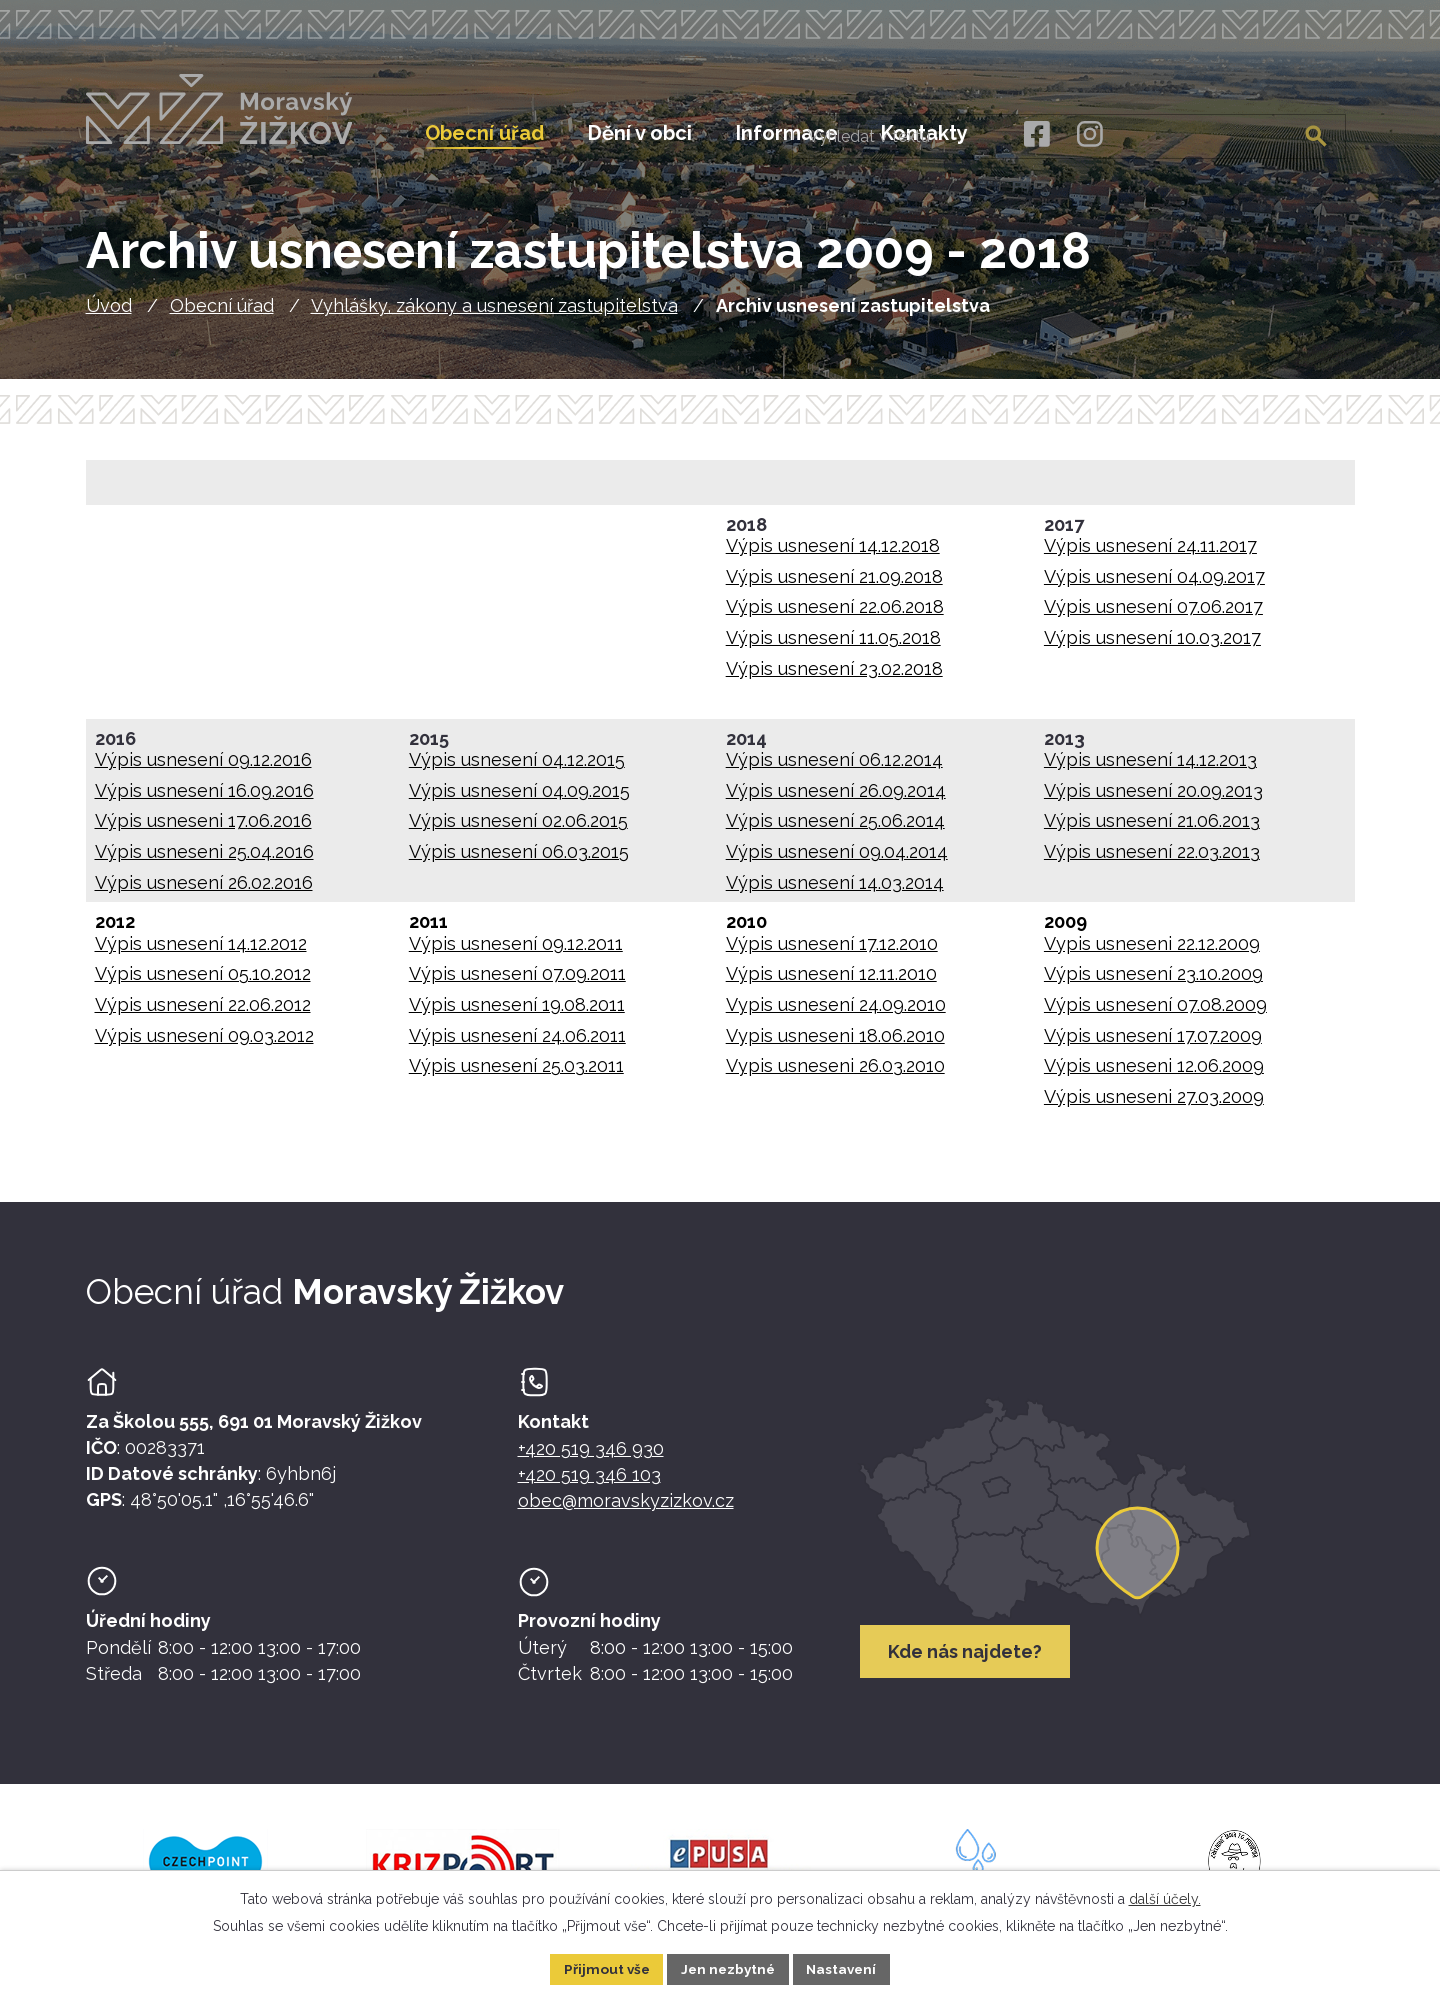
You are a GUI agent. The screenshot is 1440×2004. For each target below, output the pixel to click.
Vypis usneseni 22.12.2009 (1152, 952)
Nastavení (845, 1968)
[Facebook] (1035, 134)
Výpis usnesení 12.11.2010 (831, 982)
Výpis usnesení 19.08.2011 (517, 1013)
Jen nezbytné (728, 1968)
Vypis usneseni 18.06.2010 (835, 1043)
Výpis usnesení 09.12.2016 (203, 768)
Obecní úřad (222, 314)
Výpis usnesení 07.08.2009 (1155, 1013)
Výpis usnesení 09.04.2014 (837, 860)
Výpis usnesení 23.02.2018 (834, 676)
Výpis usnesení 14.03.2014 (835, 890)
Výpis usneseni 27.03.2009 (1154, 1105)
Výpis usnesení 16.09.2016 (204, 799)
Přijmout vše (603, 1968)
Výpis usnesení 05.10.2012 (203, 982)
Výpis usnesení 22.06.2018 (835, 615)
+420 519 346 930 (591, 1457)
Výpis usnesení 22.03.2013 (1152, 860)
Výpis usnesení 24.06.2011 (517, 1043)
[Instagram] (1089, 134)
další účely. (1165, 1898)
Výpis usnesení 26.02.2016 (204, 890)
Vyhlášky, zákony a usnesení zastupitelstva (494, 314)
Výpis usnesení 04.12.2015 (517, 768)
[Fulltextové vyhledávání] (1243, 133)
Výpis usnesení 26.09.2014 (836, 799)
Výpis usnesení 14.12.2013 (1150, 768)
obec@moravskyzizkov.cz (626, 1509)
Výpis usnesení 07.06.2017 (1153, 615)
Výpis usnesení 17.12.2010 (832, 952)
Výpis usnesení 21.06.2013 (1152, 829)
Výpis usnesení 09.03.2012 (204, 1043)
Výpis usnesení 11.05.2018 (833, 646)
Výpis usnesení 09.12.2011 (516, 952)
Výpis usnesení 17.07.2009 (1153, 1043)
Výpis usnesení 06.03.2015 (519, 860)
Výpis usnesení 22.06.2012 (203, 1013)
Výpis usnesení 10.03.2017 (1152, 646)
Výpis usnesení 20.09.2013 (1153, 799)
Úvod (109, 314)
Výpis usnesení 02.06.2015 (518, 829)
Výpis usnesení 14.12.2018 (833, 554)
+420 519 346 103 (589, 1483)
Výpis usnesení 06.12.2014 (834, 768)
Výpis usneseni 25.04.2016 (204, 860)
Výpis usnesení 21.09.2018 (834, 585)
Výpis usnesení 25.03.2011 (516, 1074)
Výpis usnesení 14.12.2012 (201, 952)
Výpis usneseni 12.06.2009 (1154, 1074)
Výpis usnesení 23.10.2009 (1153, 982)
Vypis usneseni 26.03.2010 (835, 1074)
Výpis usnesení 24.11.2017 (1150, 554)
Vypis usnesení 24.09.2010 (836, 1013)
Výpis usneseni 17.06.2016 (203, 829)
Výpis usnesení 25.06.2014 (835, 829)
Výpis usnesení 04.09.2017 (1154, 585)
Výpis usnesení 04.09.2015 (519, 799)
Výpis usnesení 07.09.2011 (517, 982)
